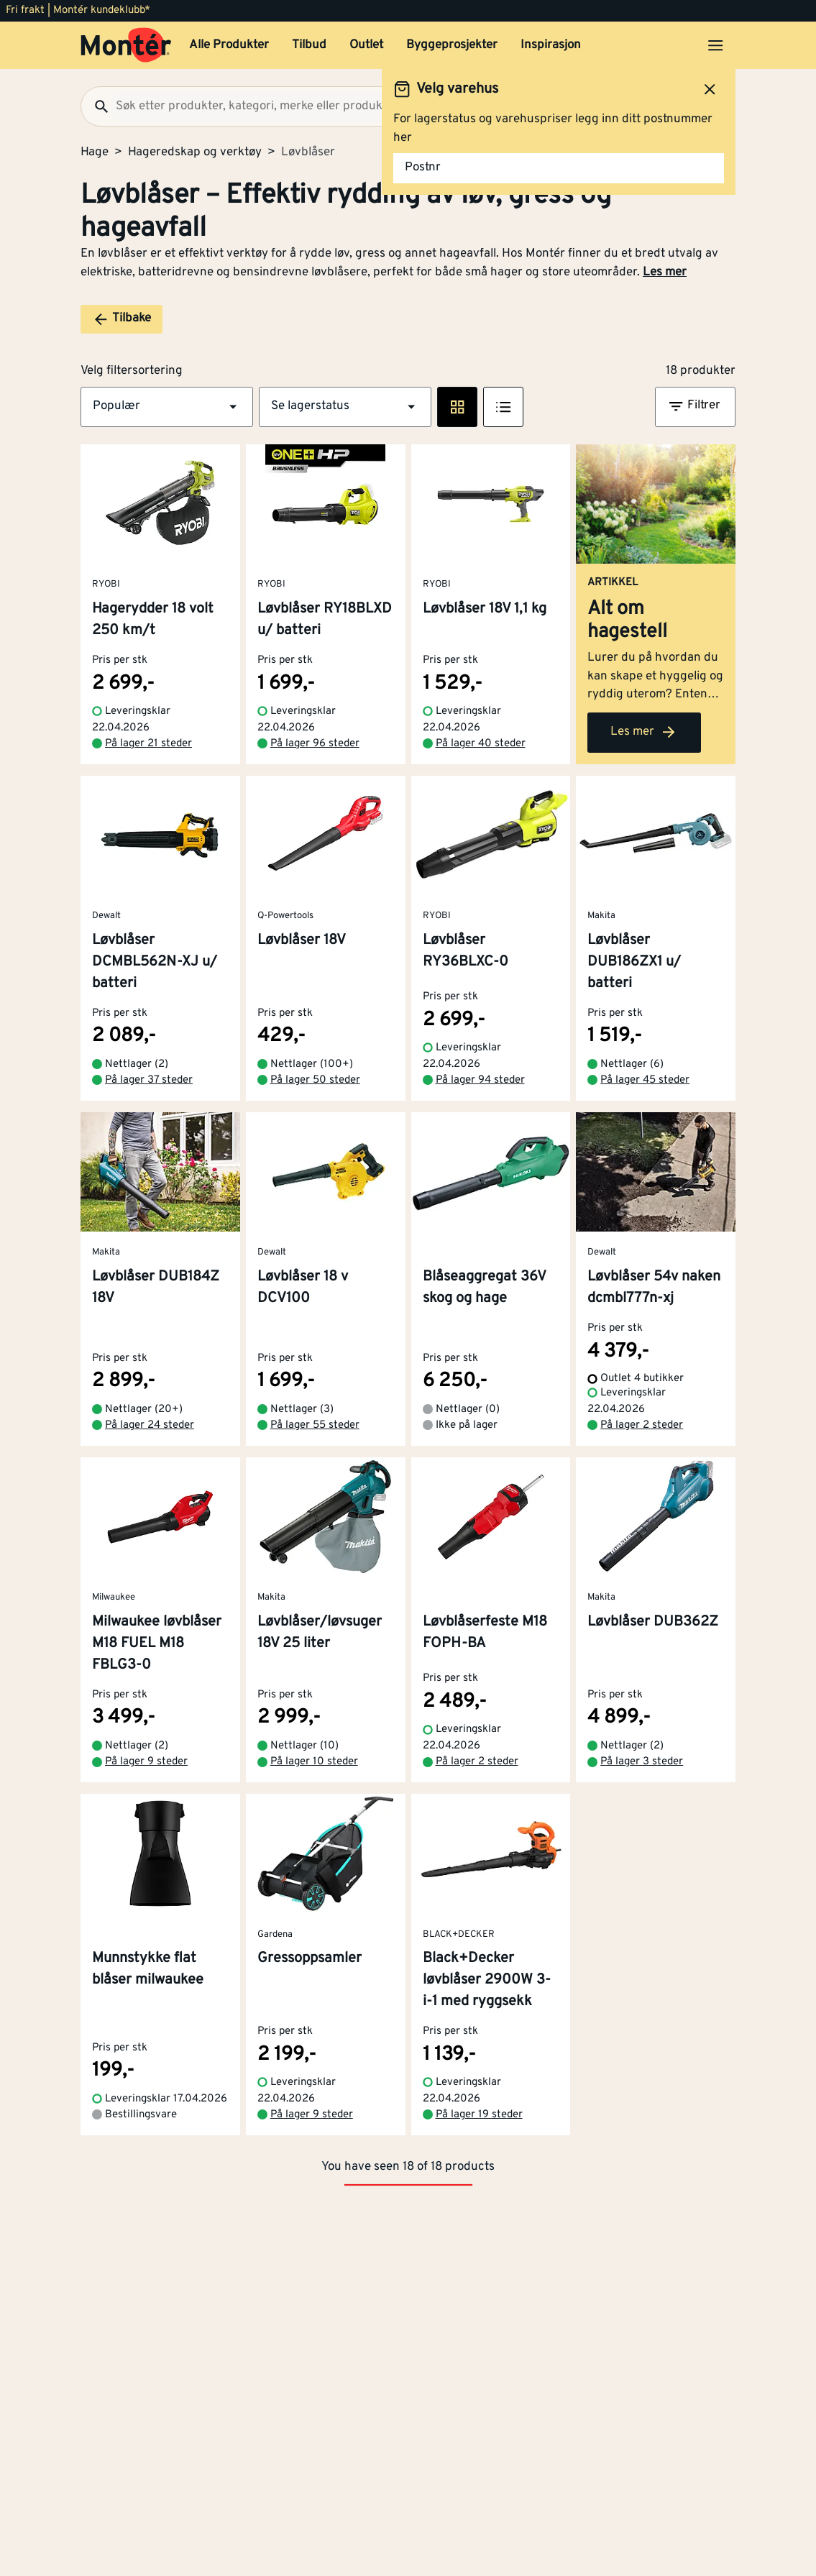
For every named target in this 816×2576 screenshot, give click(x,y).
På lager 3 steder (641, 1762)
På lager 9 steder (146, 1762)
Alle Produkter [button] (229, 45)
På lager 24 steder (149, 1425)
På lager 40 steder (481, 744)
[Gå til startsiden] (126, 45)
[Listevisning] (503, 407)
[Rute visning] (457, 407)
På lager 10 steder (314, 1762)
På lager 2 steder (641, 1425)
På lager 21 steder (148, 744)
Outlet (366, 45)
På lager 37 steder (149, 1080)
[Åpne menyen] (715, 45)
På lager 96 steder (314, 744)
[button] (167, 407)
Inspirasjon (551, 45)
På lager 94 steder (480, 1080)
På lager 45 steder (644, 1080)
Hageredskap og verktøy (195, 152)
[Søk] (95, 106)
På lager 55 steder (314, 1425)
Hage (95, 152)
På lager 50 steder (315, 1080)
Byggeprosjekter (452, 45)
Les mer (665, 272)
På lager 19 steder (479, 2115)
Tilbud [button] (309, 45)
